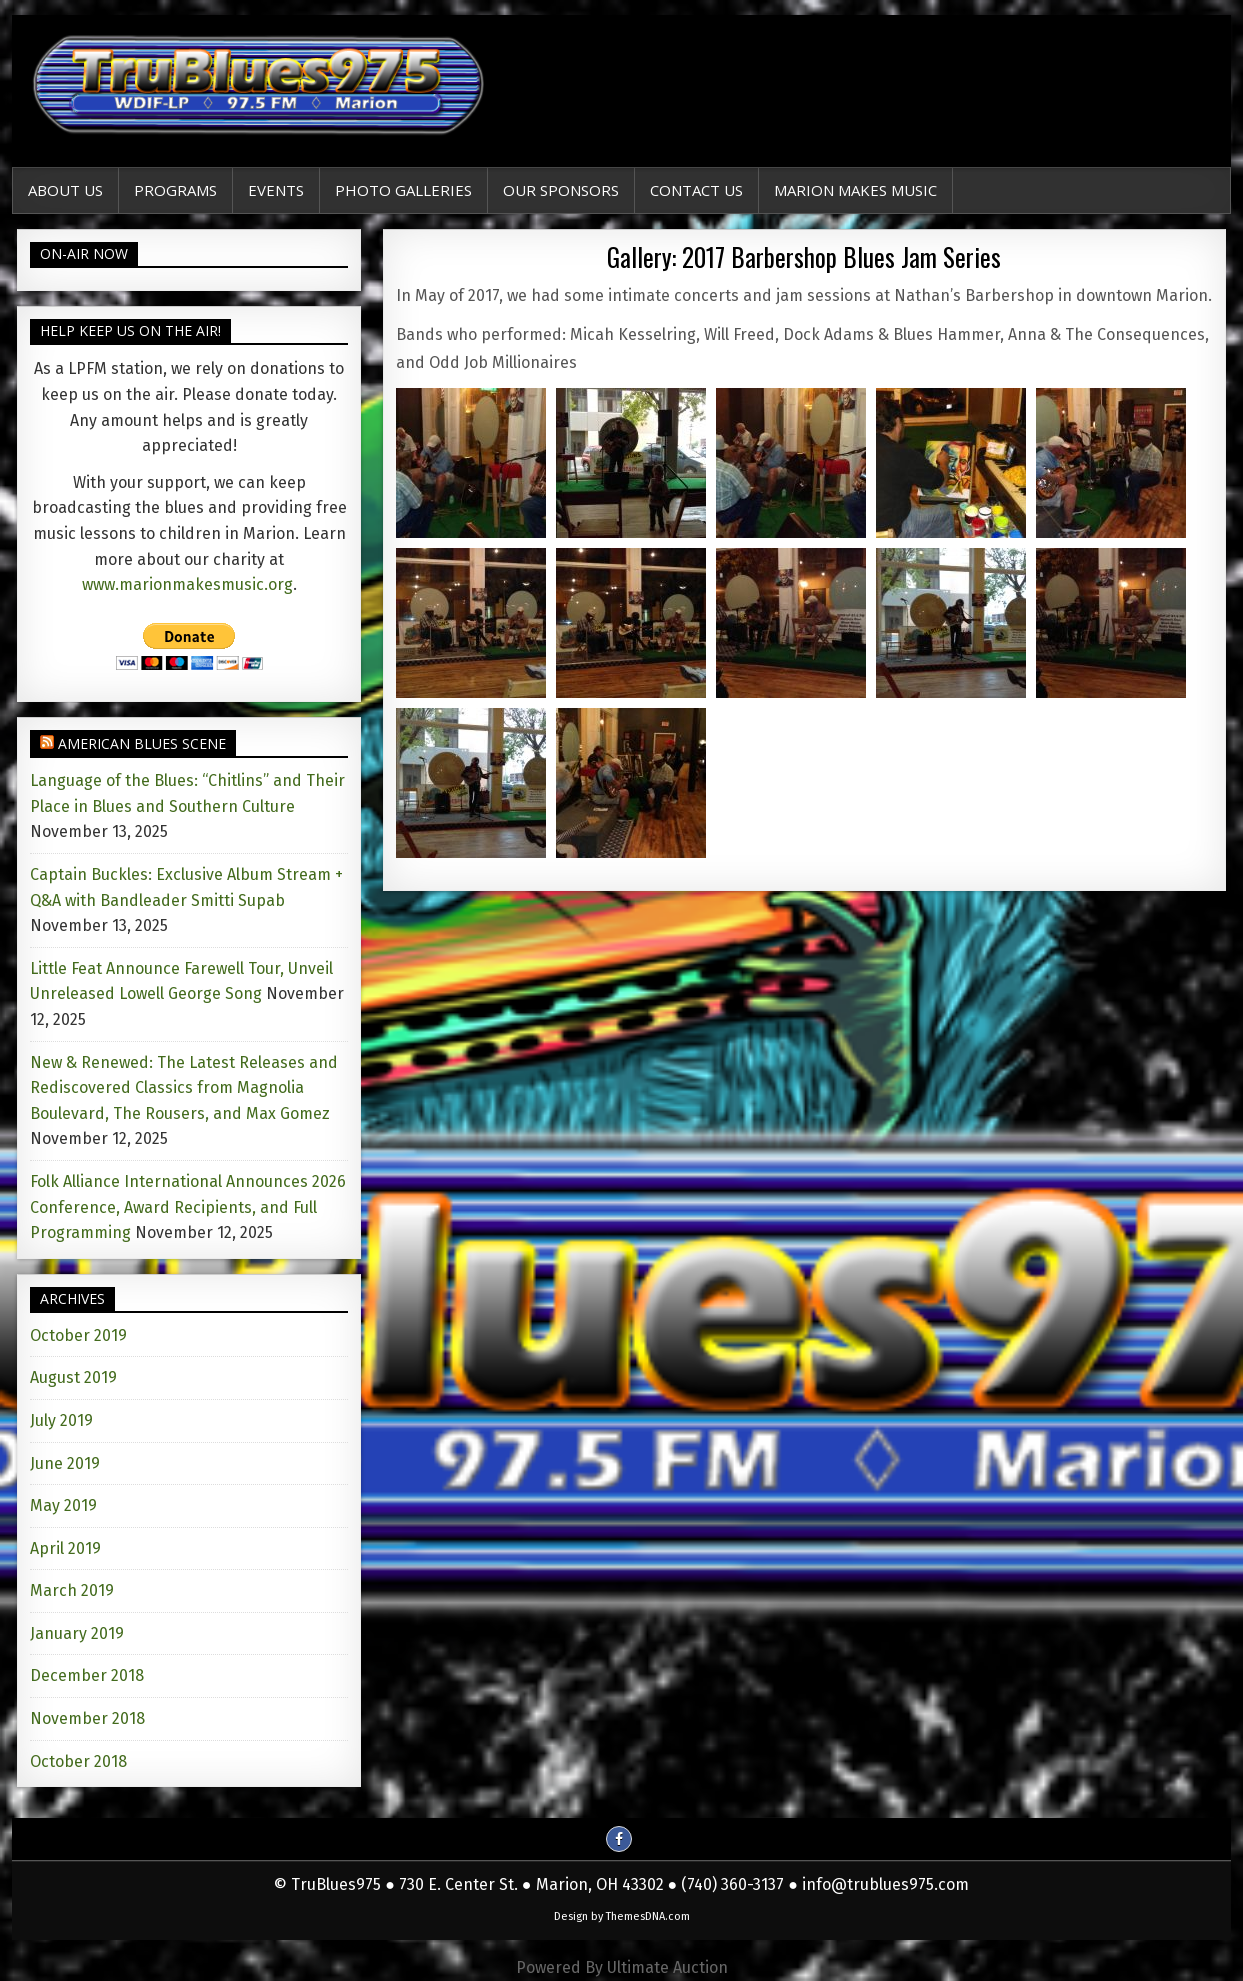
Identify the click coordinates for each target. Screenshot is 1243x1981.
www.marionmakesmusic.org (187, 584)
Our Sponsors (561, 190)
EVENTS (276, 190)
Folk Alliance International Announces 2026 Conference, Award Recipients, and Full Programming (188, 1207)
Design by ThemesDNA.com (622, 1916)
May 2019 (63, 1505)
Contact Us (696, 190)
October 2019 (78, 1335)
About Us (65, 190)
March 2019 (72, 1590)
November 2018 (87, 1718)
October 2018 (78, 1761)
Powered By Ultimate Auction (622, 1967)
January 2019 (77, 1633)
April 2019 (65, 1548)
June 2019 (65, 1463)
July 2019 (61, 1420)
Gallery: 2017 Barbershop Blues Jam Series (804, 256)
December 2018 (87, 1675)
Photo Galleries (403, 190)
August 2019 (73, 1377)
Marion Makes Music (855, 190)
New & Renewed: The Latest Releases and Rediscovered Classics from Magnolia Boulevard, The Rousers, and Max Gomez (184, 1088)
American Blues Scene (142, 743)
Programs (175, 190)
